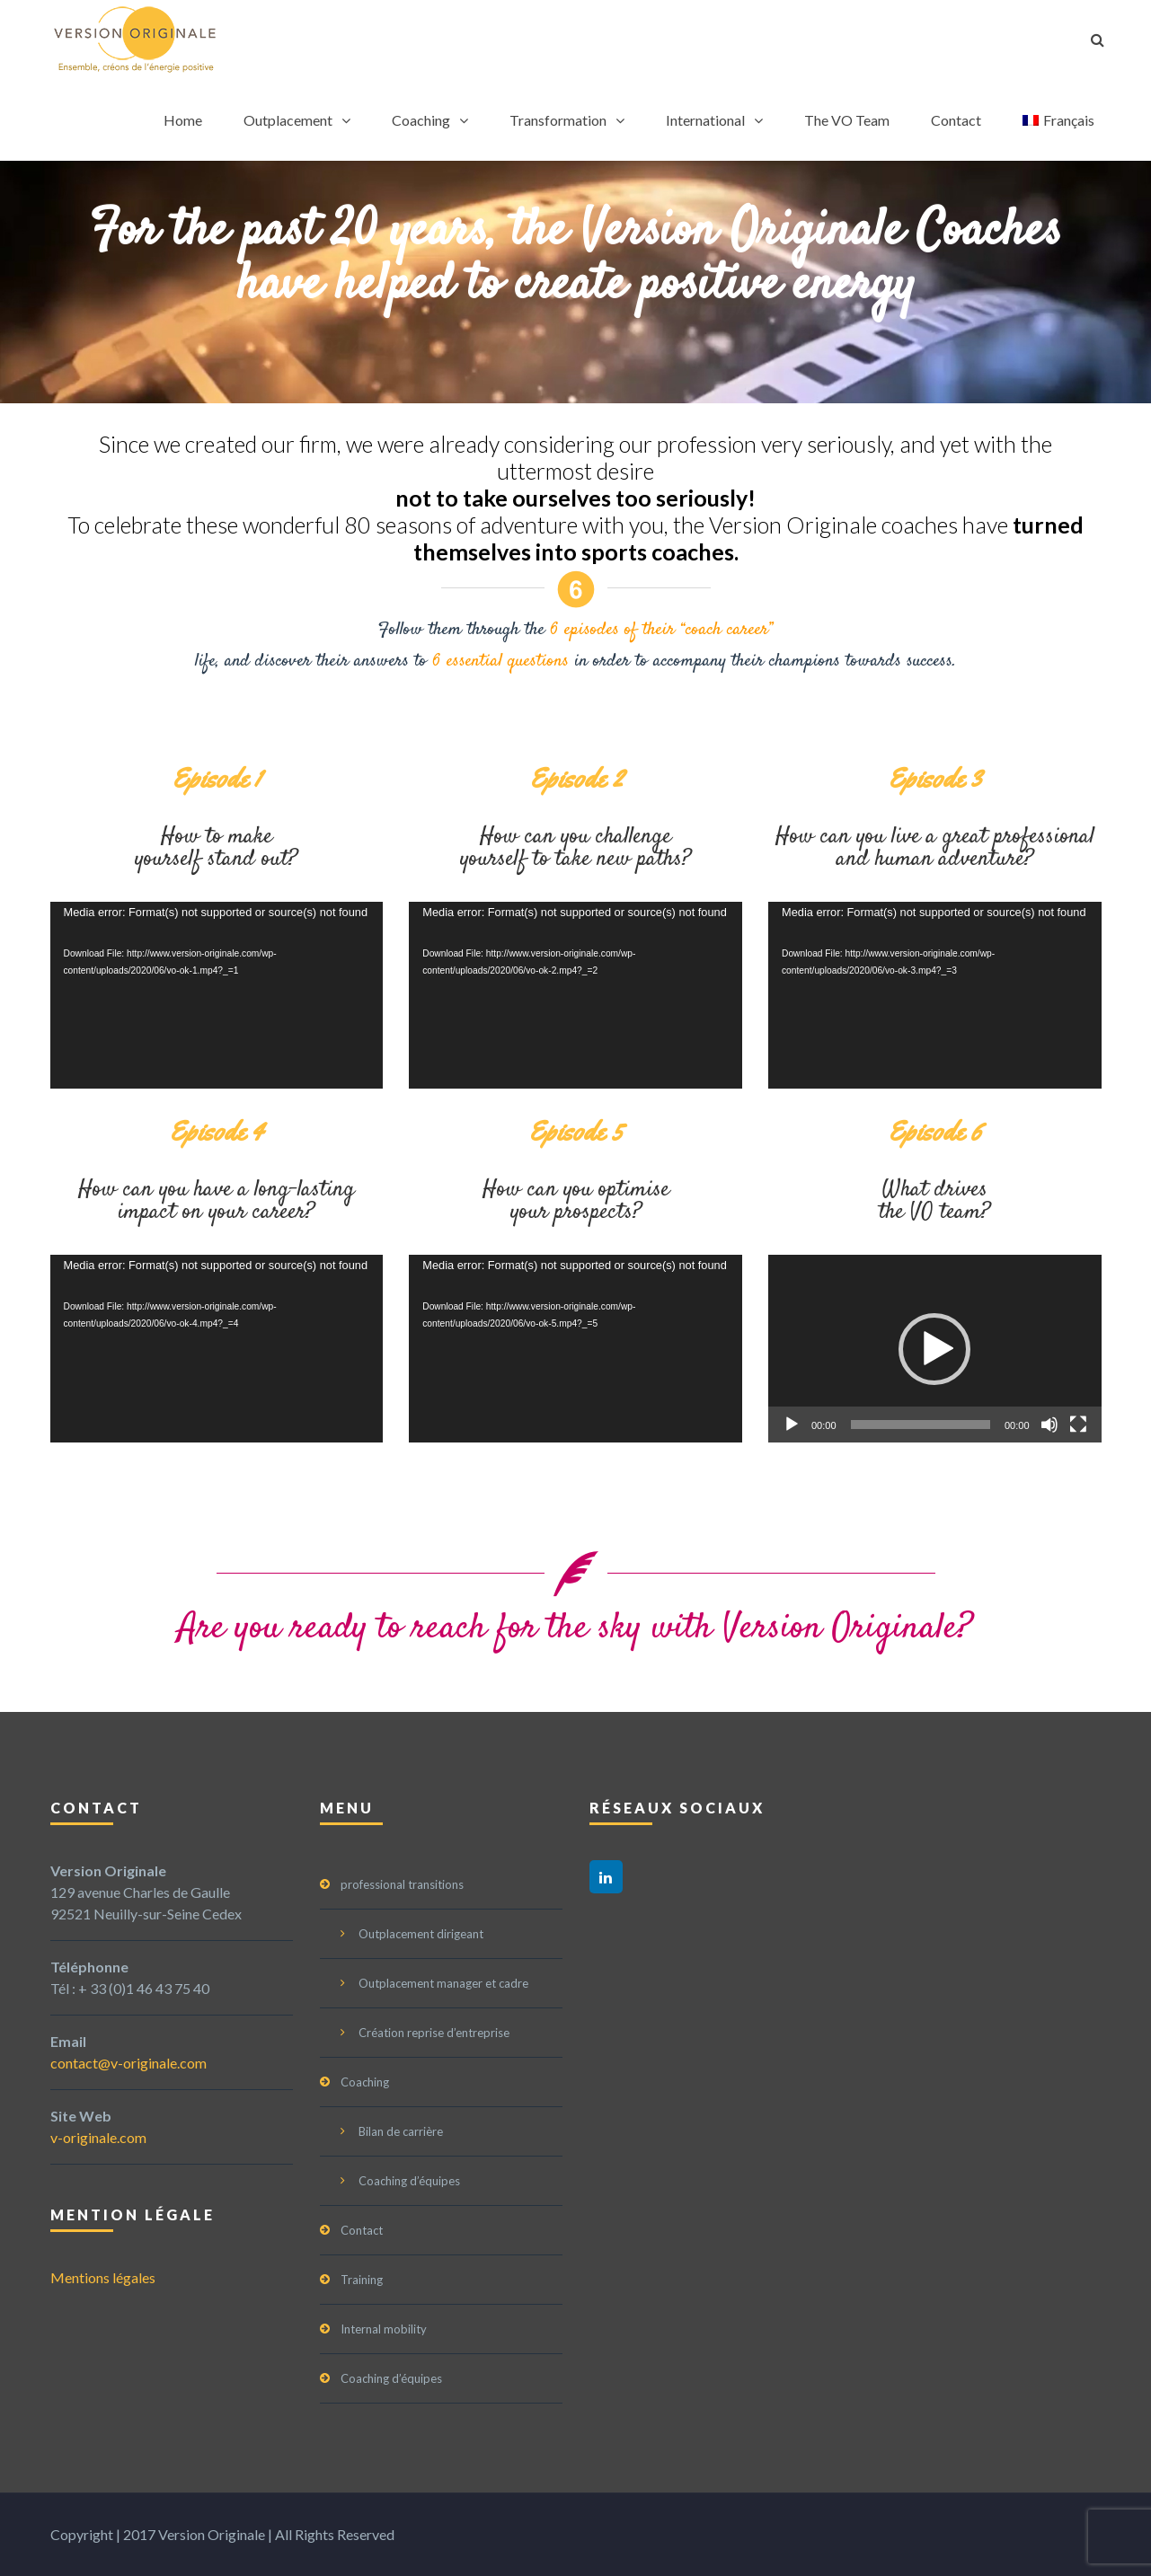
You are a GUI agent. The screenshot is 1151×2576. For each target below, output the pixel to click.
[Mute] (1049, 1425)
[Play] (792, 1425)
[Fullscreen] (1078, 1425)
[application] (217, 995)
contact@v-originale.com (128, 2062)
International (705, 119)
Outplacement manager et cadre (443, 1983)
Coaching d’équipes (409, 2181)
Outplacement (287, 119)
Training (362, 2279)
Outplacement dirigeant (421, 1934)
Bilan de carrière (401, 2131)
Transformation (557, 119)
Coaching (421, 119)
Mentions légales (102, 2277)
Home (183, 119)
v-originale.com (98, 2137)
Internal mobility (384, 2329)
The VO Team (847, 119)
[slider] (920, 1424)
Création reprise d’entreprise (434, 2032)
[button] (934, 1349)
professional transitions (402, 1884)
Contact (956, 119)
